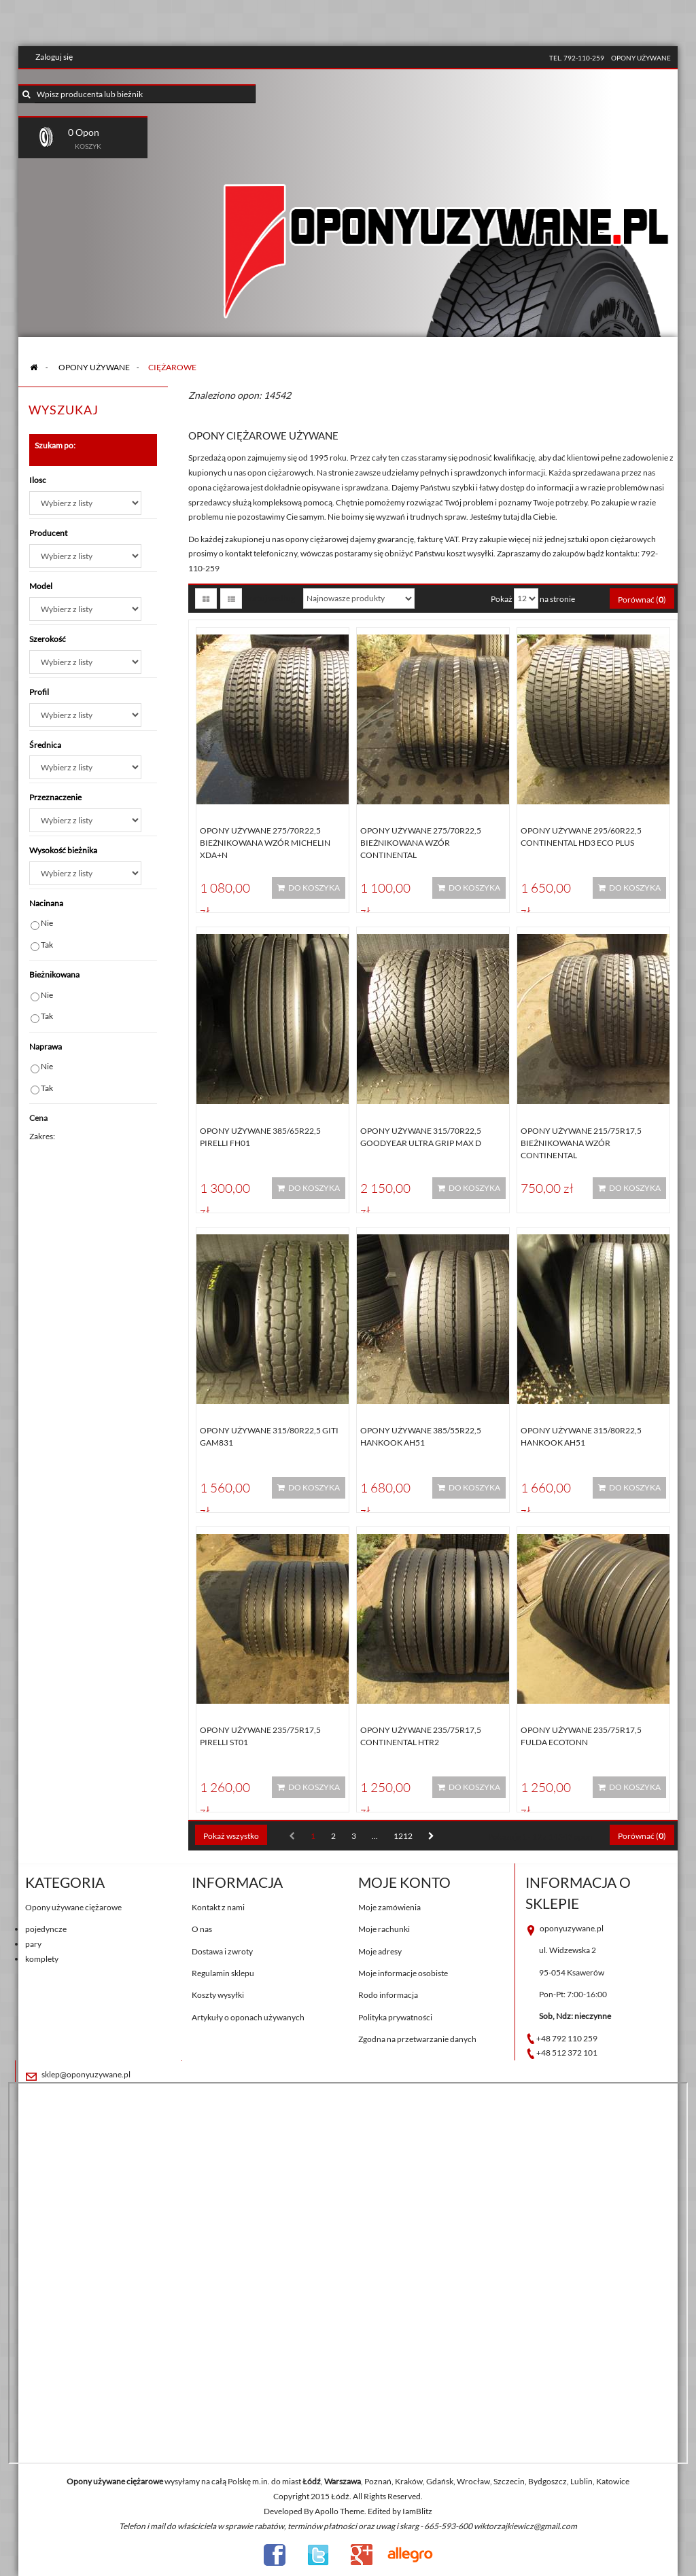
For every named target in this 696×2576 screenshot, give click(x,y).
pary (33, 1944)
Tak (47, 945)
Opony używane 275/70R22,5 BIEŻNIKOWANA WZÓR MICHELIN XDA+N (265, 842)
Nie (47, 923)
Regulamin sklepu (223, 1973)
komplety (41, 1959)
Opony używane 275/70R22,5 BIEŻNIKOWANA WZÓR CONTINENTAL (420, 842)
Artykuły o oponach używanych (248, 2017)
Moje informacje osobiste (403, 1973)
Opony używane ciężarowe (73, 1907)
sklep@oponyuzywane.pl (85, 2074)
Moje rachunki (384, 1929)
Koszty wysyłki (218, 1995)
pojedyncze (46, 1929)
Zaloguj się (54, 57)
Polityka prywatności (395, 2017)
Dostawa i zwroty (222, 1951)
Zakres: (42, 1136)
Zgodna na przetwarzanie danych (417, 2039)
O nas (202, 1929)
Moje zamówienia (389, 1907)
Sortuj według (270, 598)
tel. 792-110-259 (576, 58)
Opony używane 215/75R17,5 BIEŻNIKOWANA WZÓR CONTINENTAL (581, 1143)
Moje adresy (380, 1951)
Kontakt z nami (218, 1907)
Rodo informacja (388, 1995)
